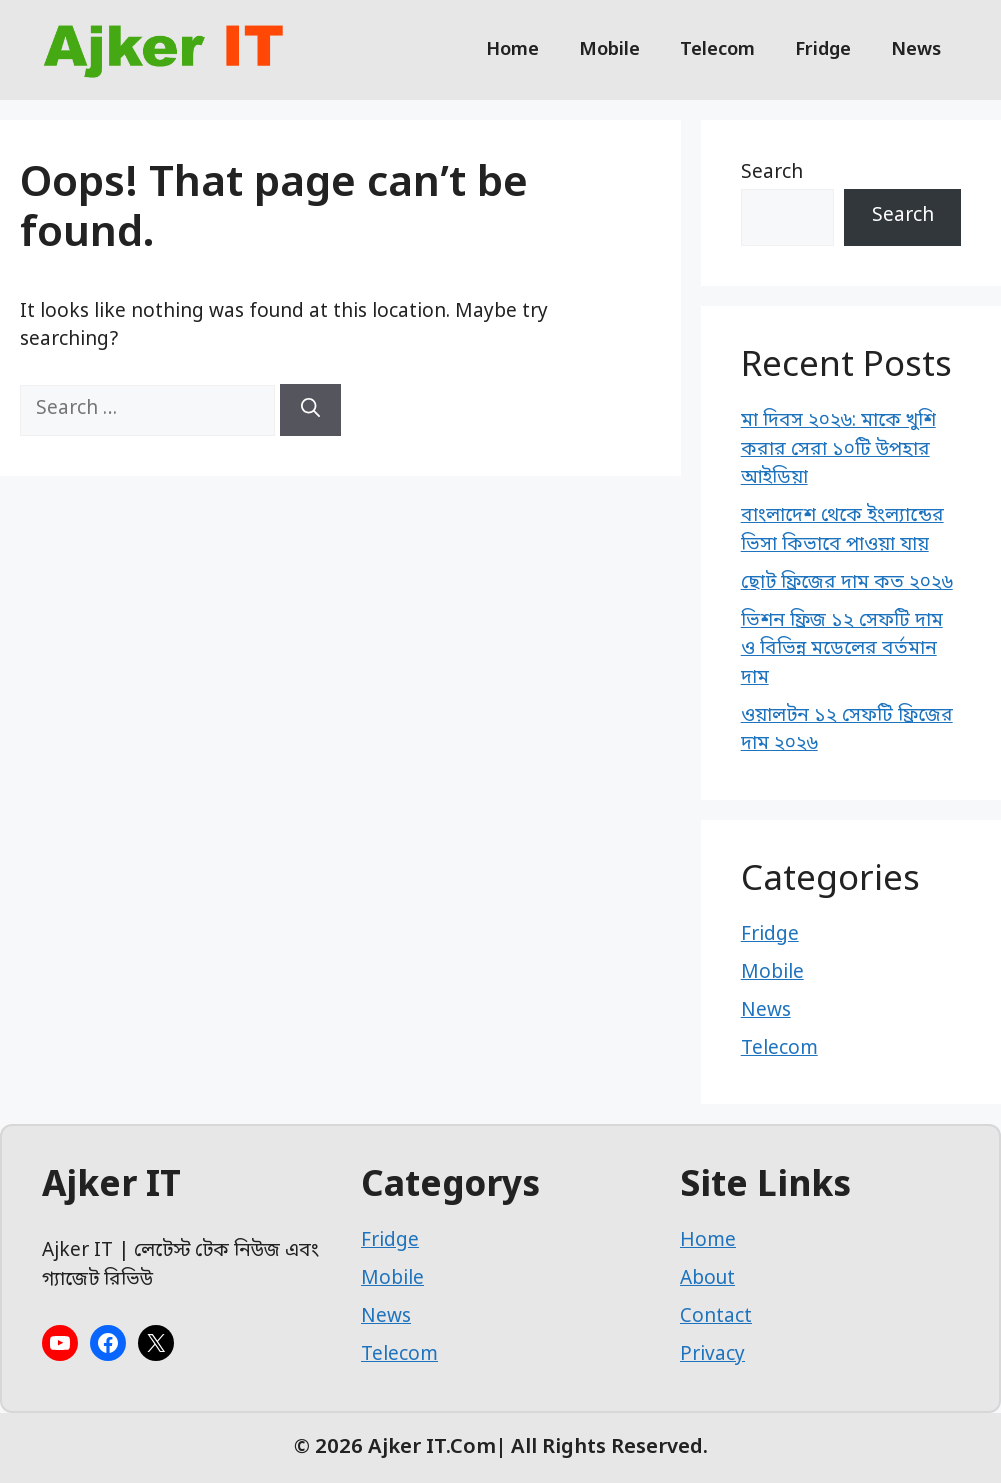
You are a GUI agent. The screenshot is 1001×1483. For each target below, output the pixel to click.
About (707, 1279)
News (916, 50)
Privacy (712, 1355)
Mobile (609, 50)
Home (512, 50)
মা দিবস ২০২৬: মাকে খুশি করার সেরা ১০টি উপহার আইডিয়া (838, 450)
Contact (716, 1317)
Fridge (823, 50)
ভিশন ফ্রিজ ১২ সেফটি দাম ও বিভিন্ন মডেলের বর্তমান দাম (842, 650)
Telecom (717, 50)
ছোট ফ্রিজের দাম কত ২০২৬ (847, 583)
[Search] (310, 410)
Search (772, 173)
